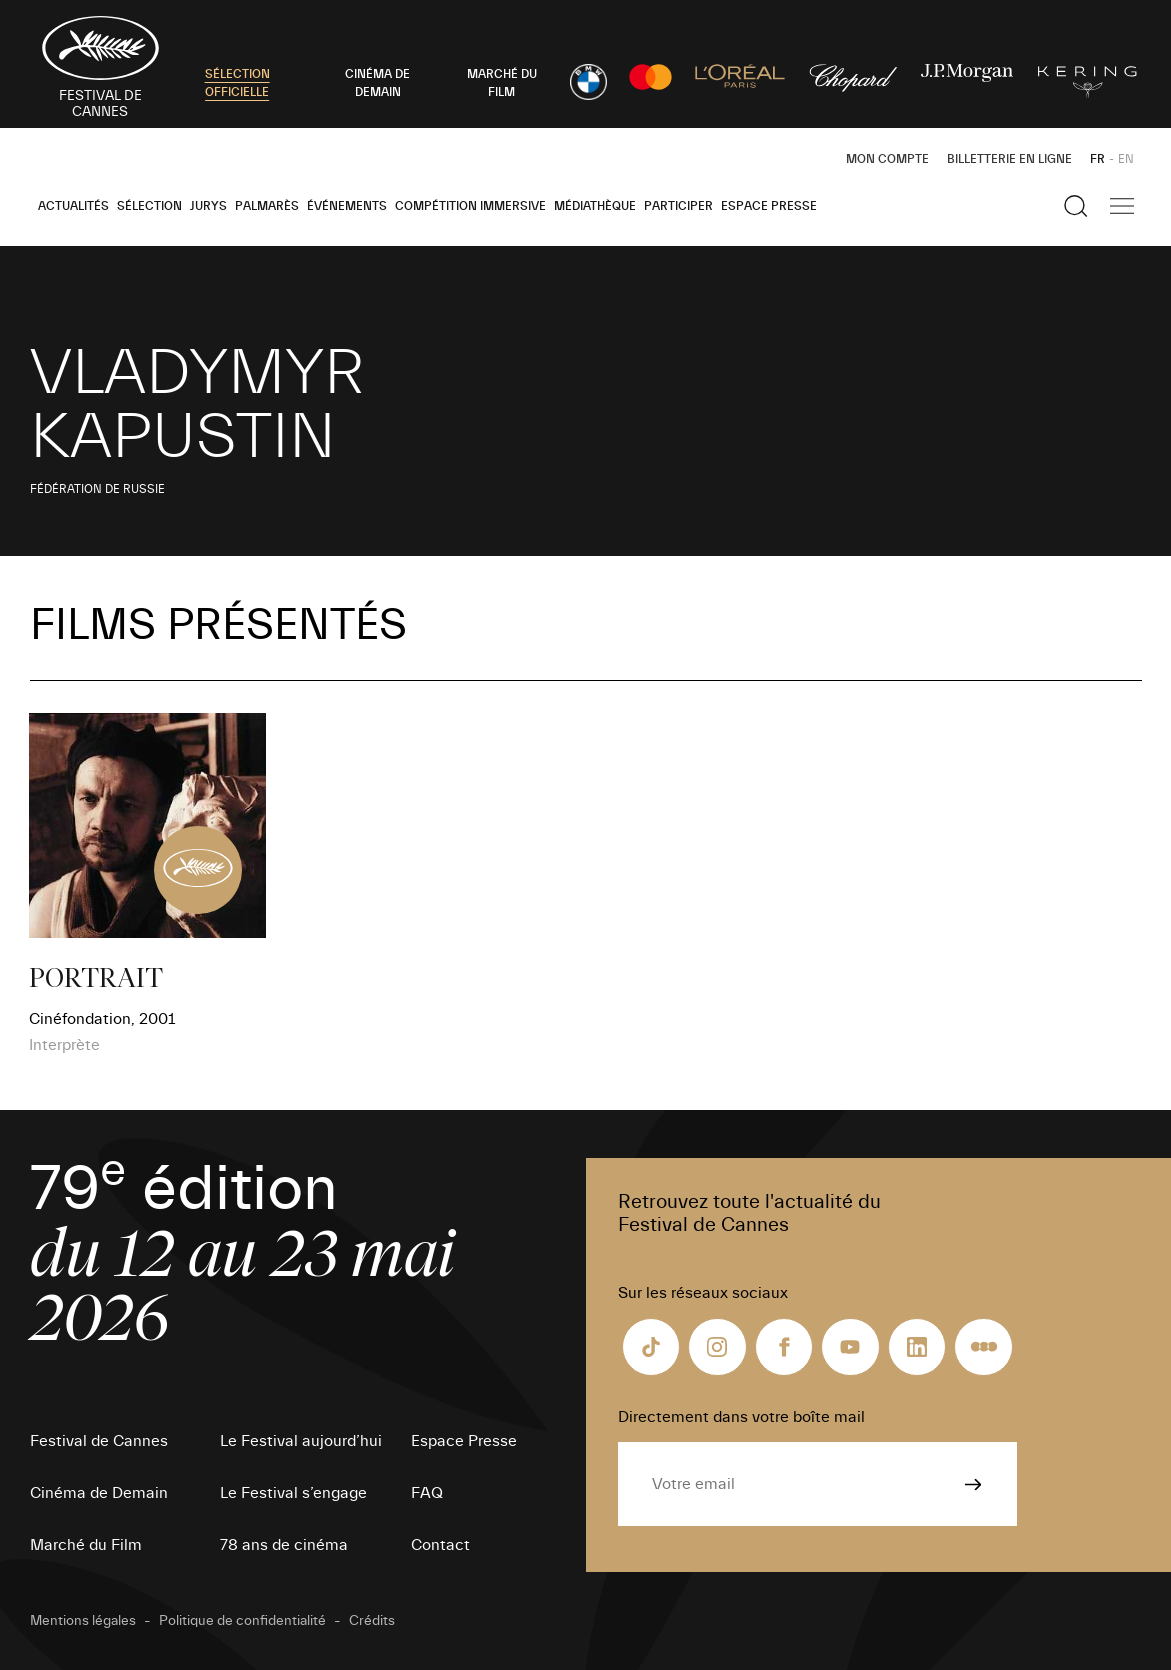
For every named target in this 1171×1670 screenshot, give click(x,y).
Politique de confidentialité (242, 1621)
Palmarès (267, 206)
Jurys (208, 206)
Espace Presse (769, 206)
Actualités (73, 206)
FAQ (427, 1493)
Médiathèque (595, 206)
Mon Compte (887, 159)
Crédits (372, 1621)
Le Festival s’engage (293, 1493)
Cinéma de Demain (99, 1493)
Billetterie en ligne (1009, 159)
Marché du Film (86, 1545)
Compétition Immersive (470, 206)
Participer (678, 206)
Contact (440, 1545)
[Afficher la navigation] (1122, 206)
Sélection (149, 206)
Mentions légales (83, 1621)
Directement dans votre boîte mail (741, 1417)
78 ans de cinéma (284, 1545)
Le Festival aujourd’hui (301, 1441)
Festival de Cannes (99, 1441)
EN (1126, 159)
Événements (347, 206)
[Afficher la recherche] (1076, 206)
